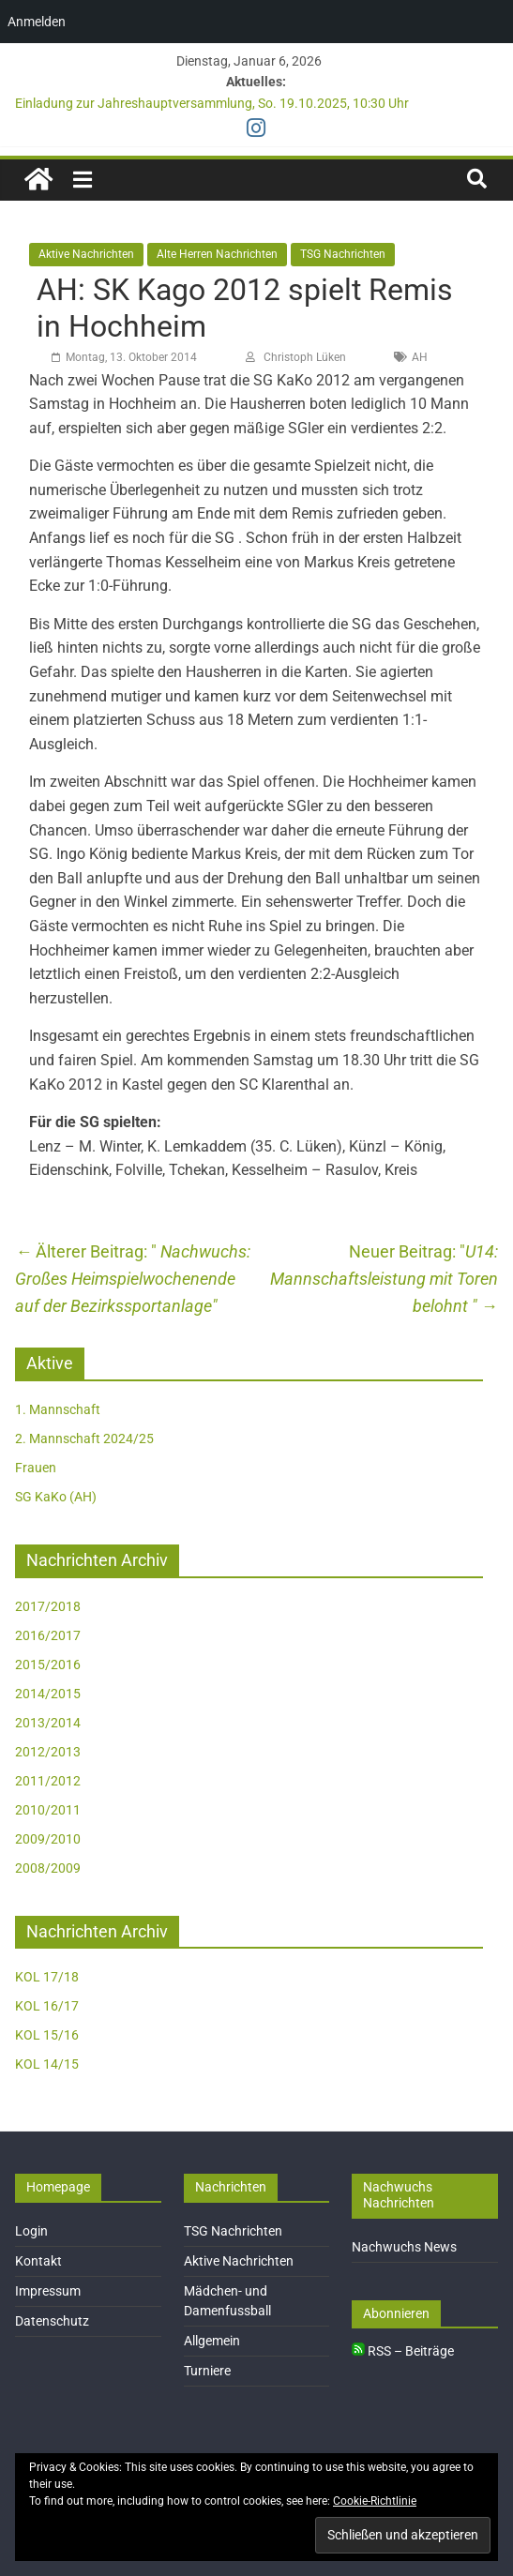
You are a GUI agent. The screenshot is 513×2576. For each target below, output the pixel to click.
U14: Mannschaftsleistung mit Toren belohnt (384, 1279)
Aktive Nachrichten (86, 254)
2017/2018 (48, 1606)
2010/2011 (48, 1809)
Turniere (207, 2370)
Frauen (35, 1467)
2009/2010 (48, 1838)
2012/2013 (48, 1751)
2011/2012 (48, 1780)
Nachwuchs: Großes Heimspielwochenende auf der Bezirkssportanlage (132, 1279)
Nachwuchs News (404, 2246)
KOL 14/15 (47, 2063)
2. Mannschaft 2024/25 (84, 1438)
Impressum (48, 2290)
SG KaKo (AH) (56, 1496)
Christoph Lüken (305, 357)
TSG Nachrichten (342, 254)
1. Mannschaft (57, 1409)
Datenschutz (52, 2320)
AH (420, 357)
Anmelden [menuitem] (37, 21)
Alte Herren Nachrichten (217, 254)
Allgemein (212, 2340)
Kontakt (38, 2260)
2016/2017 (48, 1635)
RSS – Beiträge (403, 2350)
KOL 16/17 (47, 2005)
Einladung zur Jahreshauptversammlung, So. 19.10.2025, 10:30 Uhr (212, 103)
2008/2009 (48, 1868)
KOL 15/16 (47, 2034)
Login (31, 2230)
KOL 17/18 (47, 1976)
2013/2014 (48, 1722)
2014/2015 (48, 1693)
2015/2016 (48, 1664)
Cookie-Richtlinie (374, 2501)
